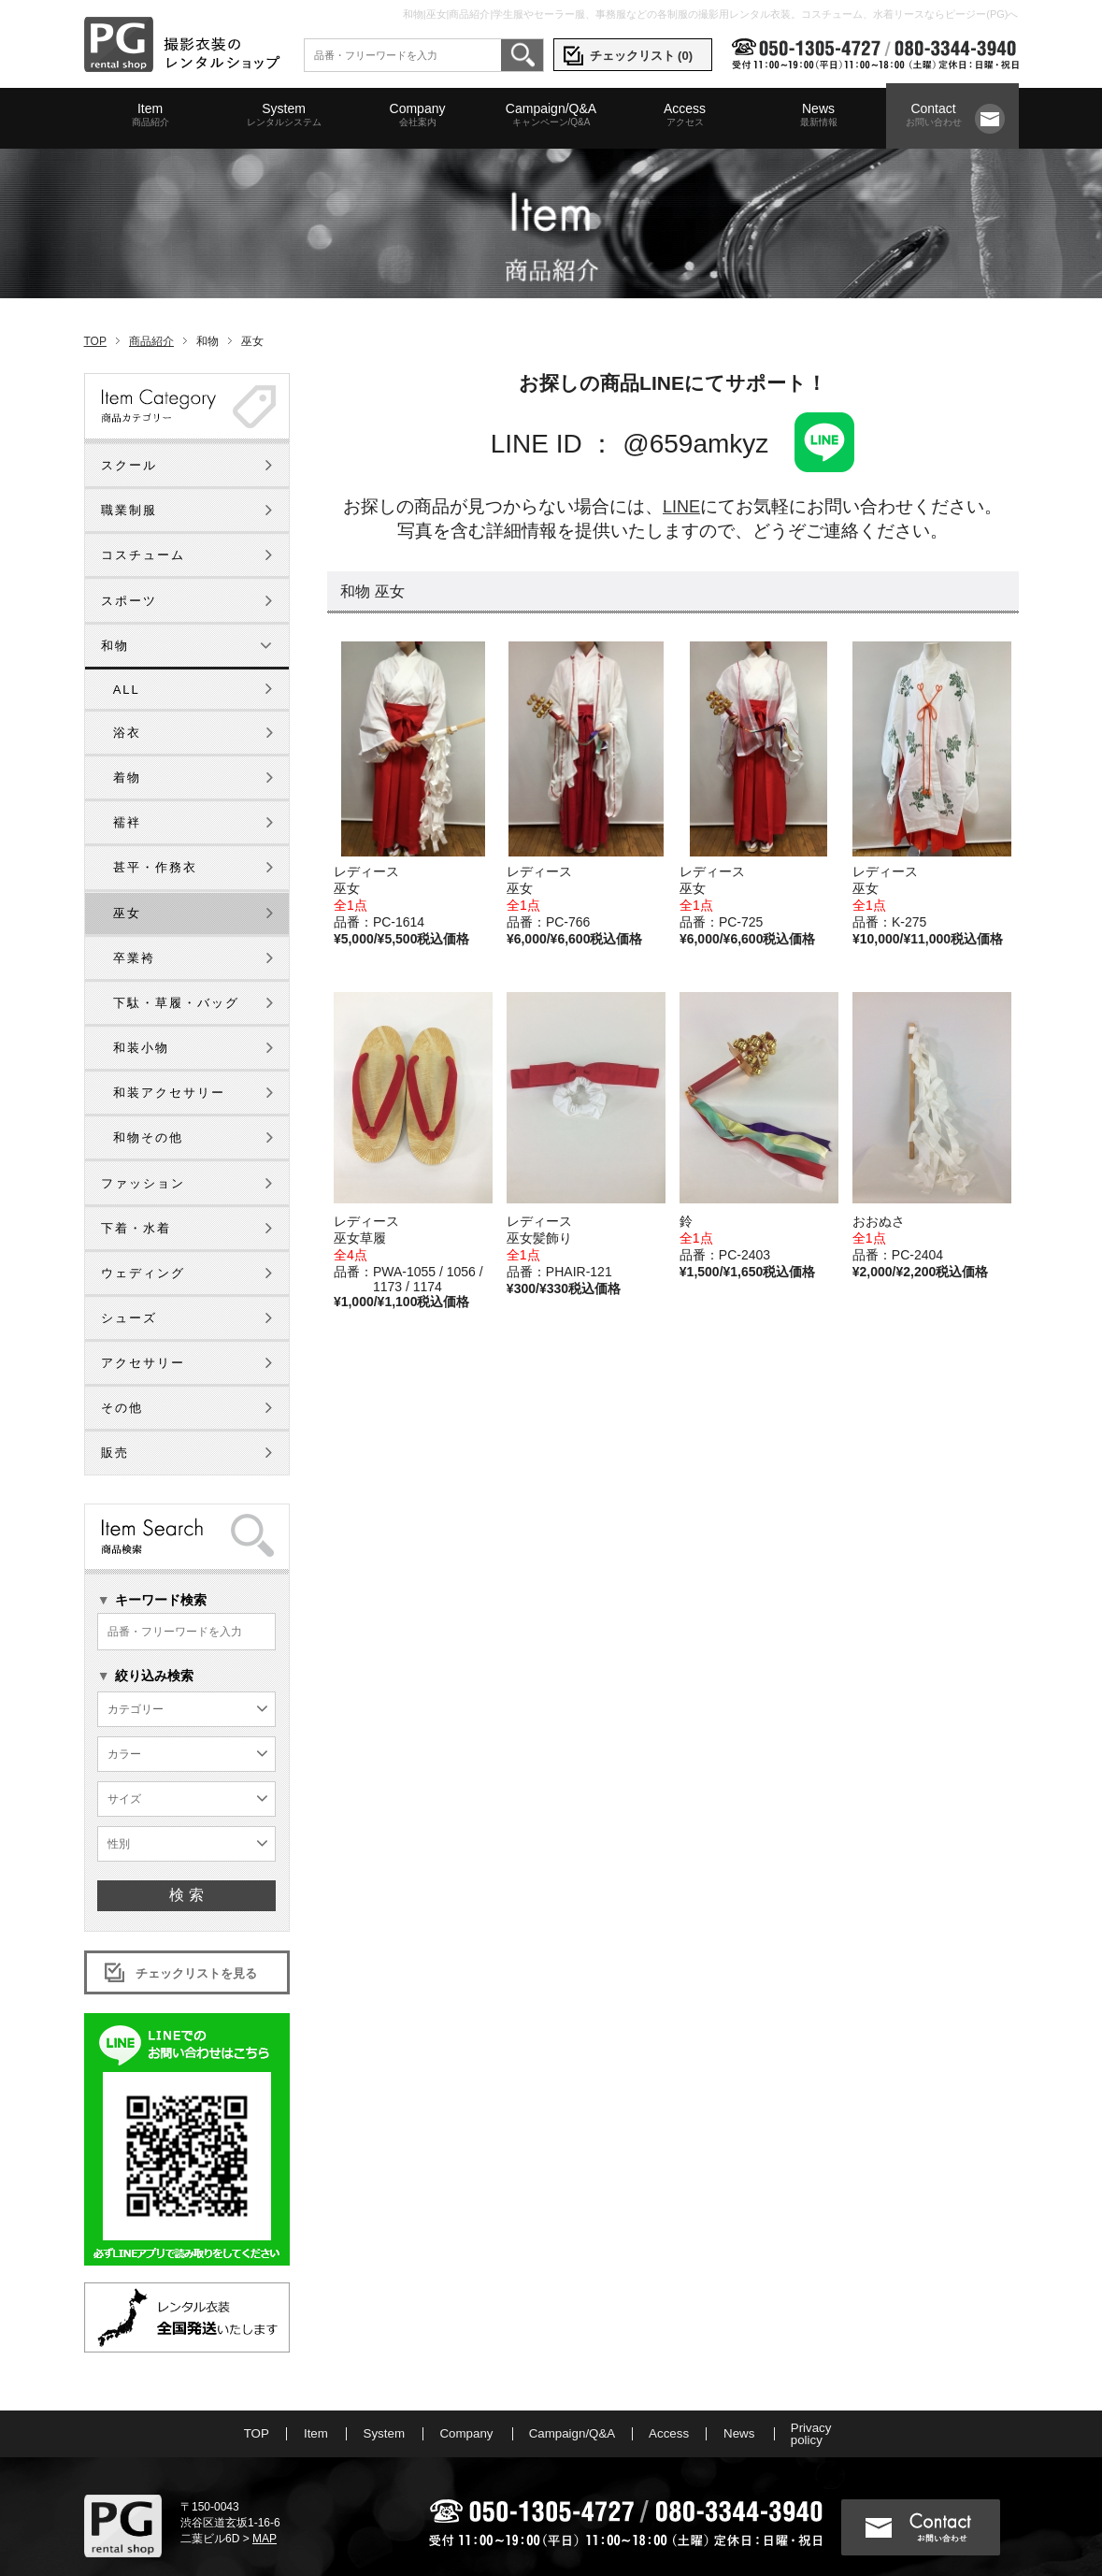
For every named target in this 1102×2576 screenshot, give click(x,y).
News (818, 115)
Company (417, 115)
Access (685, 115)
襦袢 (127, 794)
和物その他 (148, 1109)
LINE (681, 478)
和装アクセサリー (169, 1065)
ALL (126, 662)
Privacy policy (848, 2406)
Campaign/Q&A (551, 115)
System (284, 115)
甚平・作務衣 (155, 839)
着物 (127, 749)
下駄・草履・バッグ (176, 975)
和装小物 (141, 1020)
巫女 (127, 885)
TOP (95, 313)
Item (150, 115)
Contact (933, 115)
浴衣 (127, 705)
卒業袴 (134, 930)
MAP (262, 2510)
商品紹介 (151, 313)
